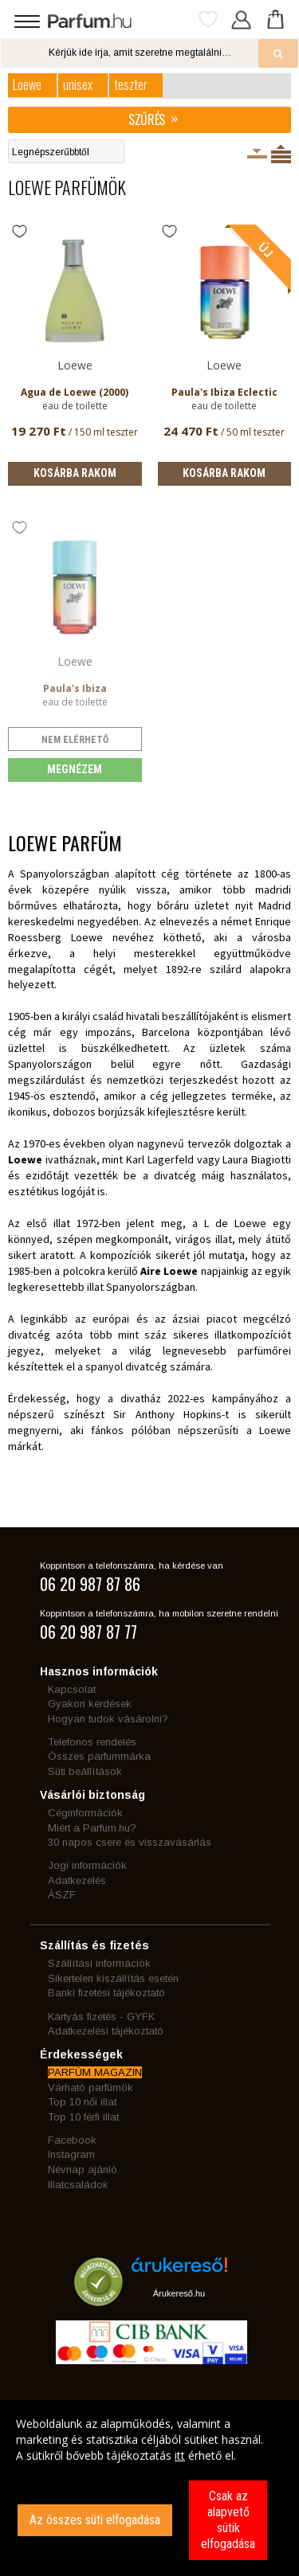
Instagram (71, 2154)
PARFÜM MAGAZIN (95, 2072)
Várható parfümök (90, 2087)
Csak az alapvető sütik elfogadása (228, 2519)
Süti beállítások (85, 1771)
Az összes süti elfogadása (95, 2519)
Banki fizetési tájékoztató (106, 1993)
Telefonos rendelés (92, 1742)
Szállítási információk (99, 1963)
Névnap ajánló (82, 2169)
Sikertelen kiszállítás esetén (113, 1978)
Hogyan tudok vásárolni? (108, 1719)
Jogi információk (87, 1865)
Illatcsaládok (78, 2185)
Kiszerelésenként (257, 153)
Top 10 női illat (82, 2102)
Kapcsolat (72, 1689)
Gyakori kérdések (90, 1704)
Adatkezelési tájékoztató (105, 2031)
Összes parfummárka (99, 1756)
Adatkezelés (77, 1880)
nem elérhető (74, 739)
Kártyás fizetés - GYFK (101, 2017)
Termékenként (281, 153)
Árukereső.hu (179, 2293)
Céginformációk (85, 1813)
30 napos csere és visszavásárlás (129, 1842)
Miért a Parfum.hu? (92, 1828)
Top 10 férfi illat (83, 2117)
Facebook (72, 2140)
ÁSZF (62, 1895)
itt (180, 2455)
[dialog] (149, 2488)
